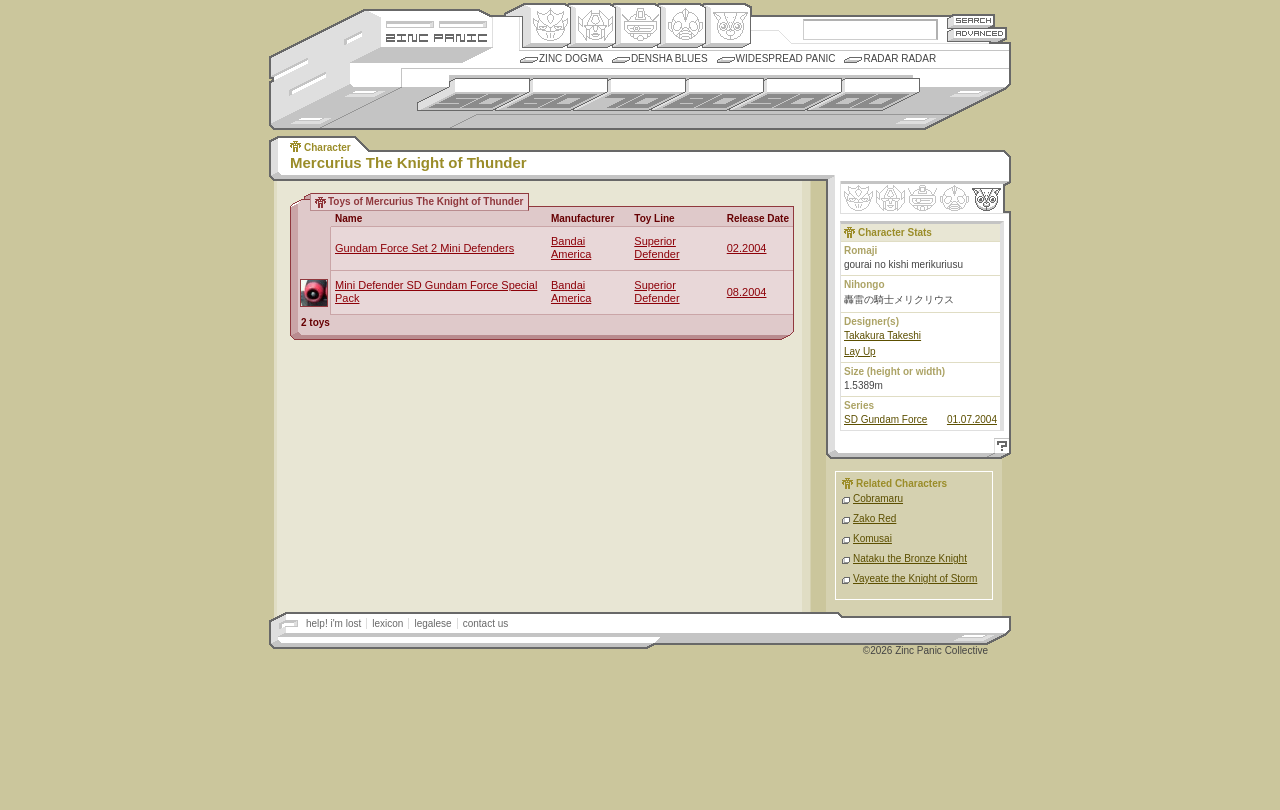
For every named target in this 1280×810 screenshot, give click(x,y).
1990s (785, 94)
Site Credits (436, 22)
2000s (863, 94)
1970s (629, 94)
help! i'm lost (333, 623)
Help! (999, 448)
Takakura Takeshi (882, 335)
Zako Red (874, 518)
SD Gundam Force (885, 419)
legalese (432, 623)
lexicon (387, 623)
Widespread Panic (786, 58)
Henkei (591, 26)
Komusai (872, 538)
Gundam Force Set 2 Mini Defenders (424, 248)
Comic (726, 26)
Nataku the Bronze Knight (910, 558)
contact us (486, 623)
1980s (707, 94)
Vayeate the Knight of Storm (915, 578)
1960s (551, 94)
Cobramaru (878, 498)
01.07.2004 (972, 419)
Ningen (681, 26)
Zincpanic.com (436, 36)
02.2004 (747, 248)
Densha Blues (669, 58)
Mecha (636, 26)
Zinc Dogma (571, 58)
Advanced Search (977, 34)
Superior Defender (656, 247)
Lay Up (860, 351)
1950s (473, 94)
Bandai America (571, 247)
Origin (546, 26)
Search (971, 20)
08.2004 (747, 292)
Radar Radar (899, 58)
